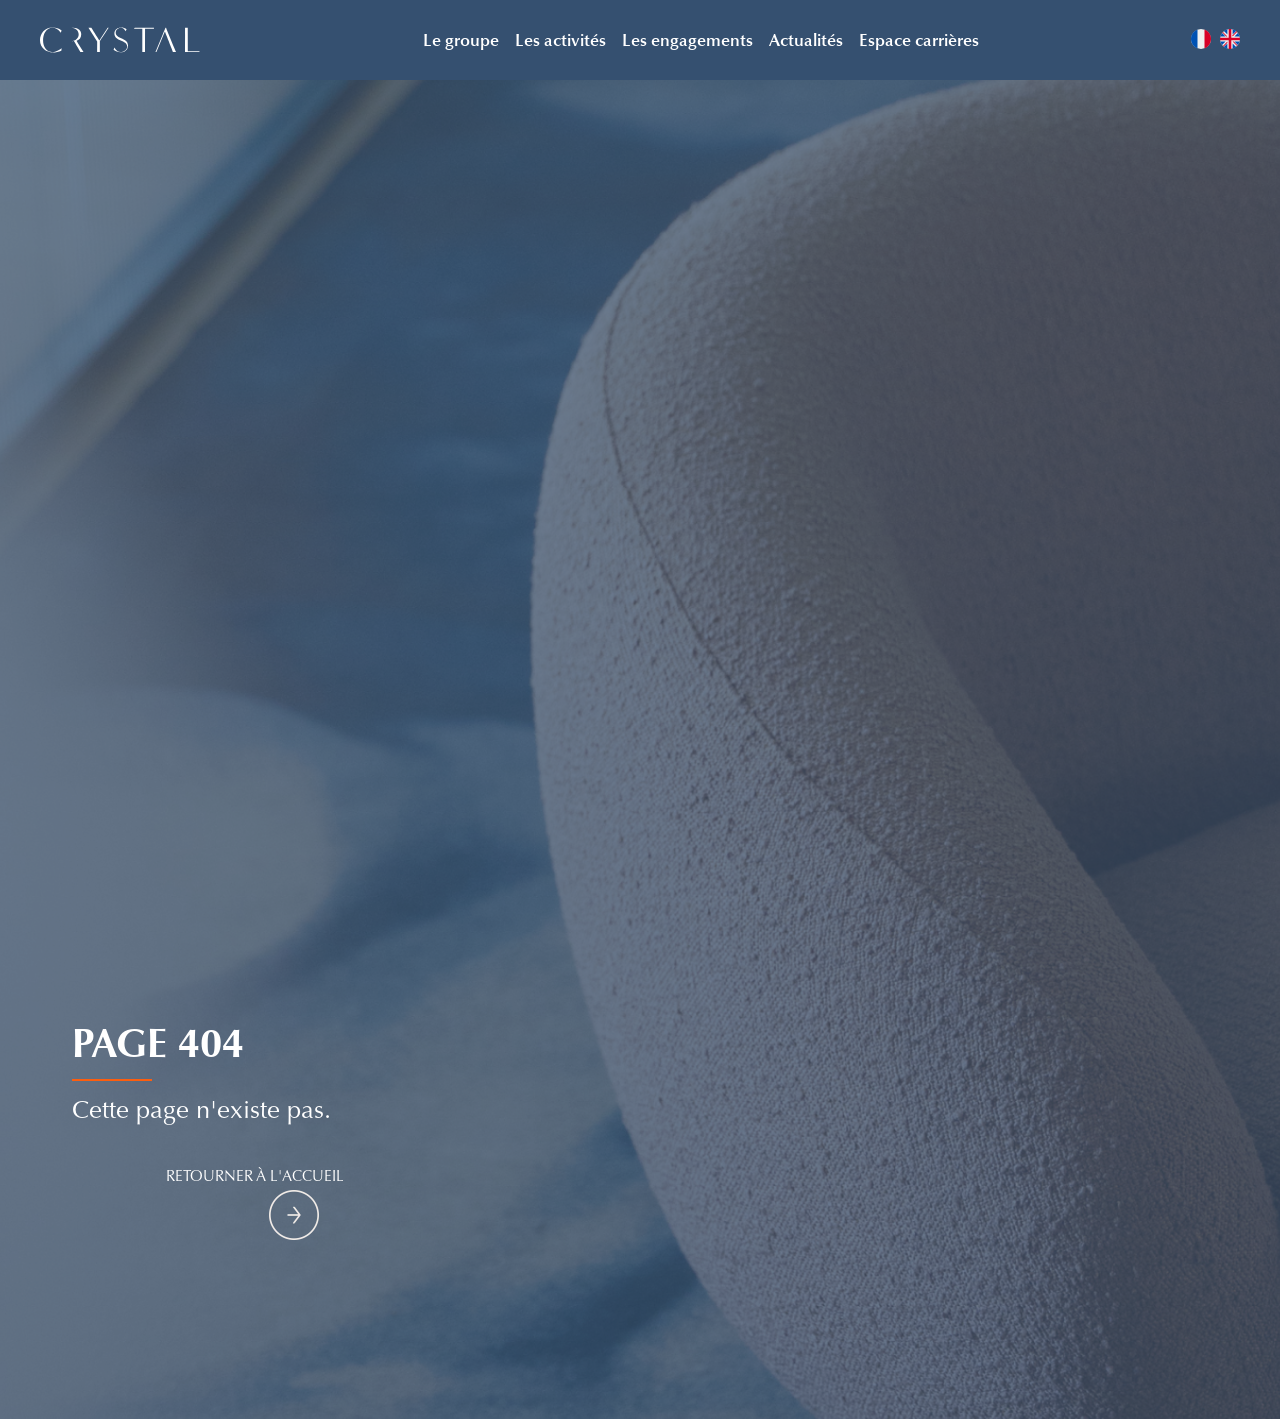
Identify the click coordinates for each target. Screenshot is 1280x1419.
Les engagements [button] (687, 39)
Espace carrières (919, 39)
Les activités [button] (560, 39)
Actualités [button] (806, 39)
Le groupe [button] (461, 39)
